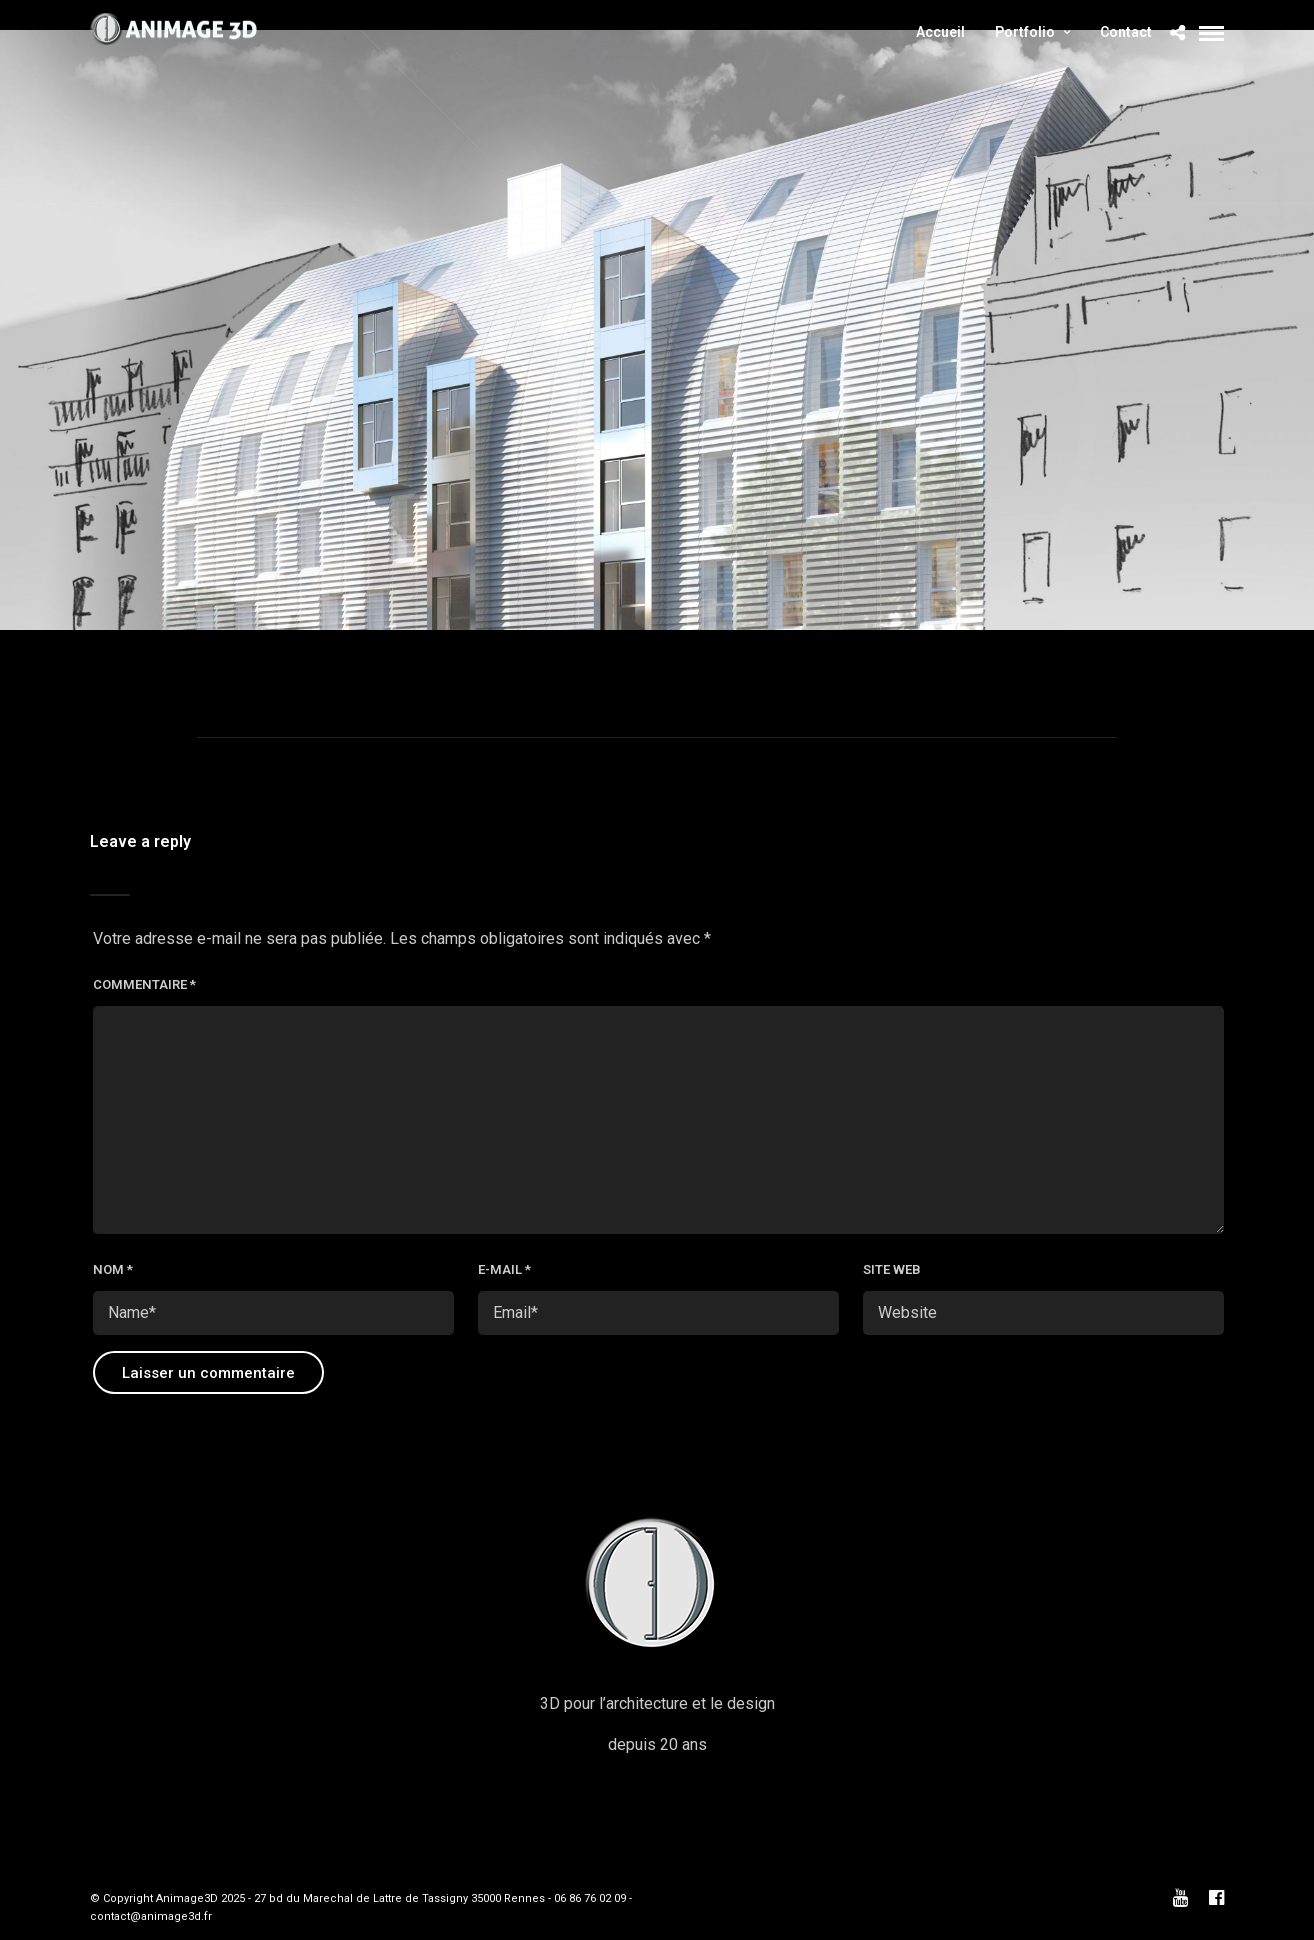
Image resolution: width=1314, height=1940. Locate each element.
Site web (892, 1269)
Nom (113, 1269)
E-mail (504, 1269)
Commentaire (144, 984)
